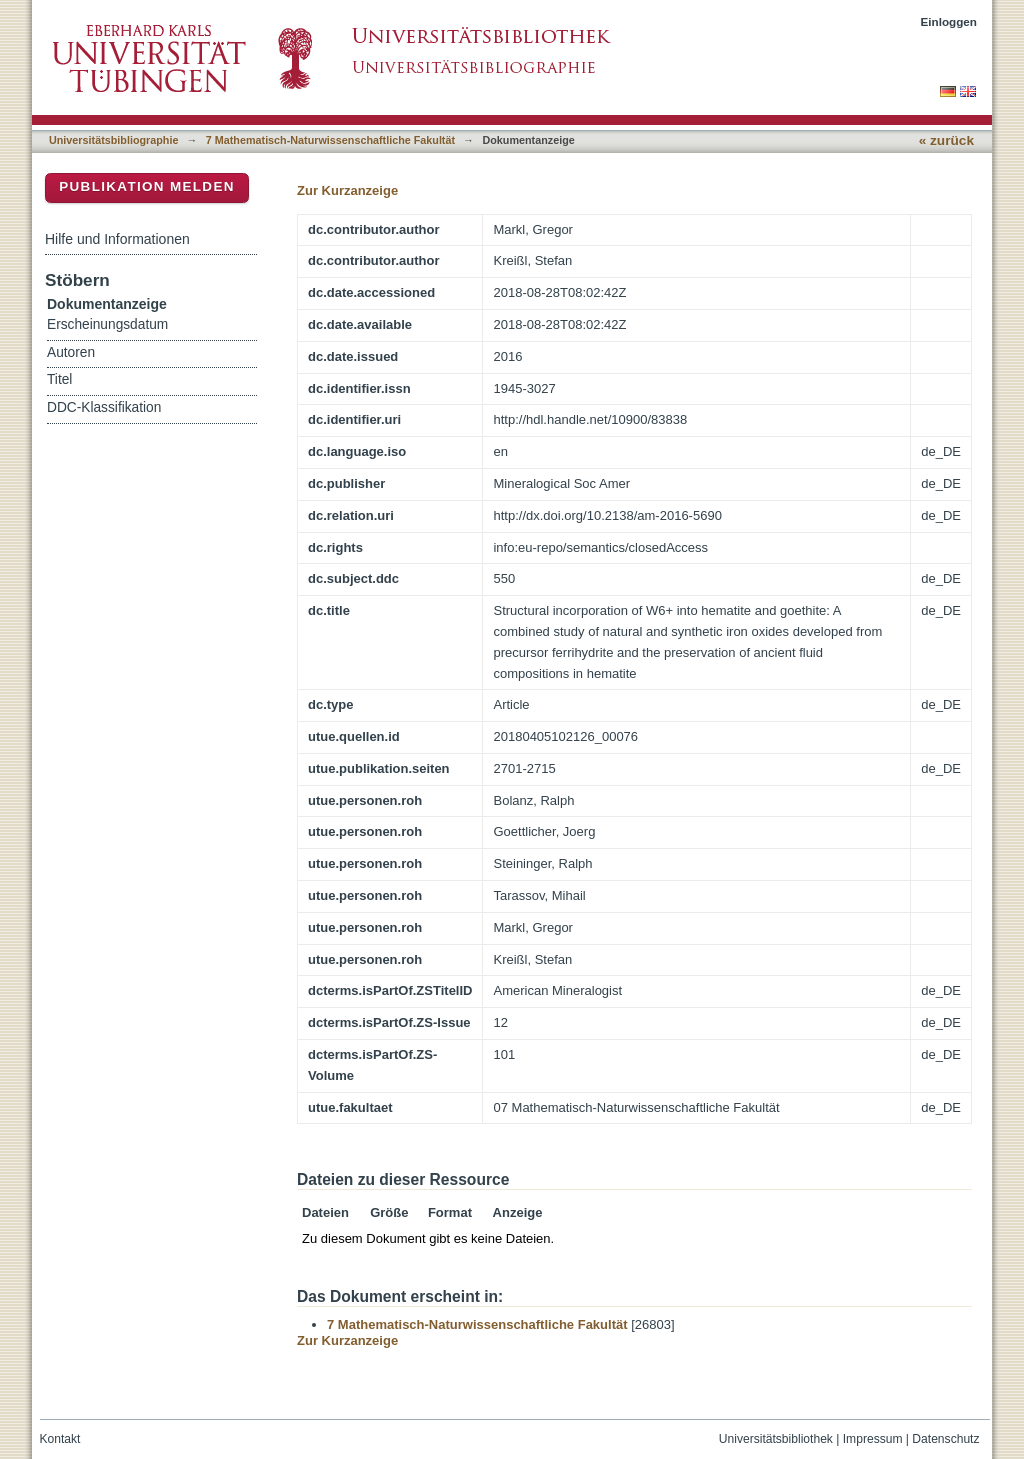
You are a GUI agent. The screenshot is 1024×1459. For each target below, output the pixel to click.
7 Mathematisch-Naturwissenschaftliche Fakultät (330, 140)
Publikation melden (147, 186)
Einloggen (949, 21)
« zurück (946, 140)
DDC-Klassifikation (104, 407)
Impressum (873, 1439)
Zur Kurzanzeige (347, 190)
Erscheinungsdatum (107, 324)
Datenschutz (945, 1439)
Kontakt (60, 1439)
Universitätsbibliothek (776, 1439)
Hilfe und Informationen (117, 239)
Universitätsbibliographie (113, 140)
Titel (59, 379)
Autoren (71, 352)
